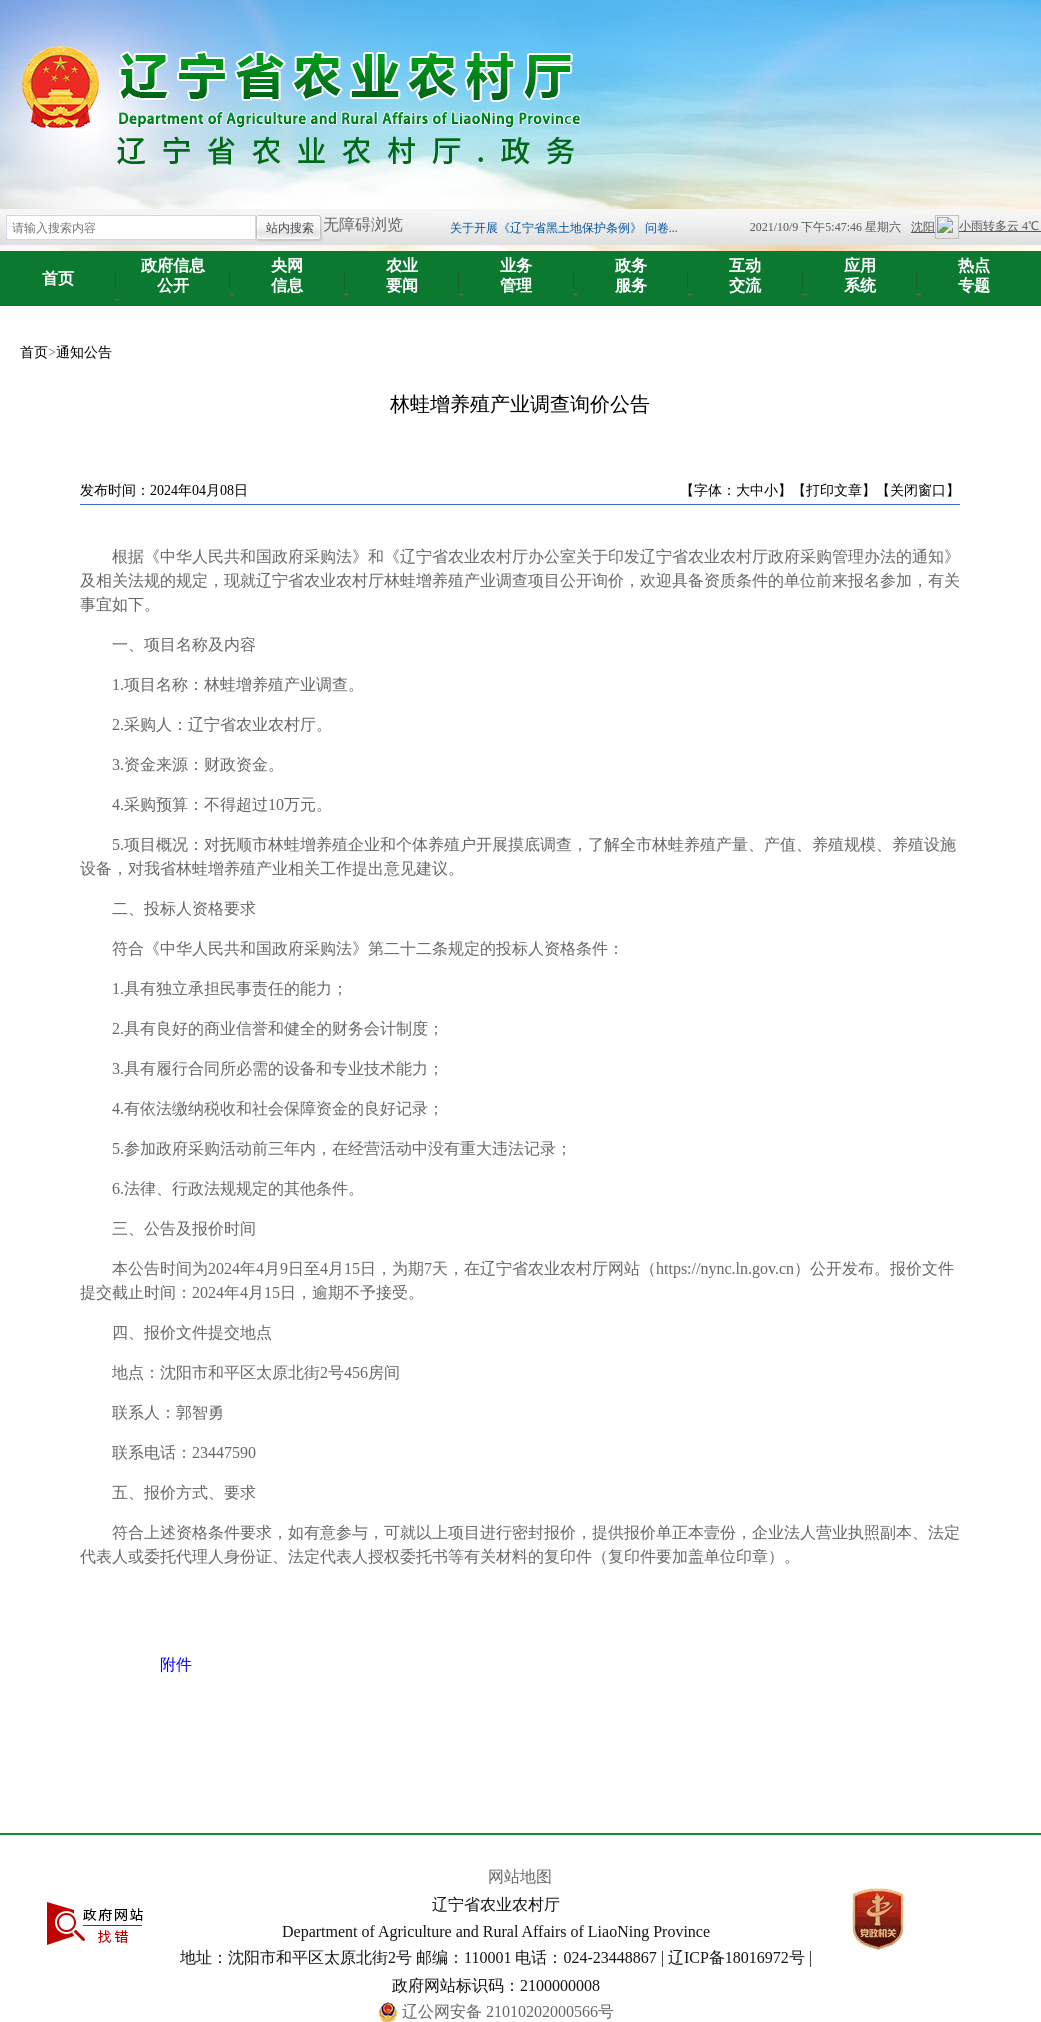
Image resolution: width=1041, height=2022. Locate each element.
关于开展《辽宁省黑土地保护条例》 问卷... (564, 228)
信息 (287, 268)
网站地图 (520, 1876)
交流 (745, 268)
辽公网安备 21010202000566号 (508, 2011)
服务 (631, 268)
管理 (516, 268)
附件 (176, 1664)
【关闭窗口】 (918, 490)
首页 (58, 278)
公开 (173, 268)
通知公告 (84, 352)
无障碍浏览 (363, 224)
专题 (974, 268)
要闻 (402, 268)
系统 (860, 268)
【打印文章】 (834, 490)
